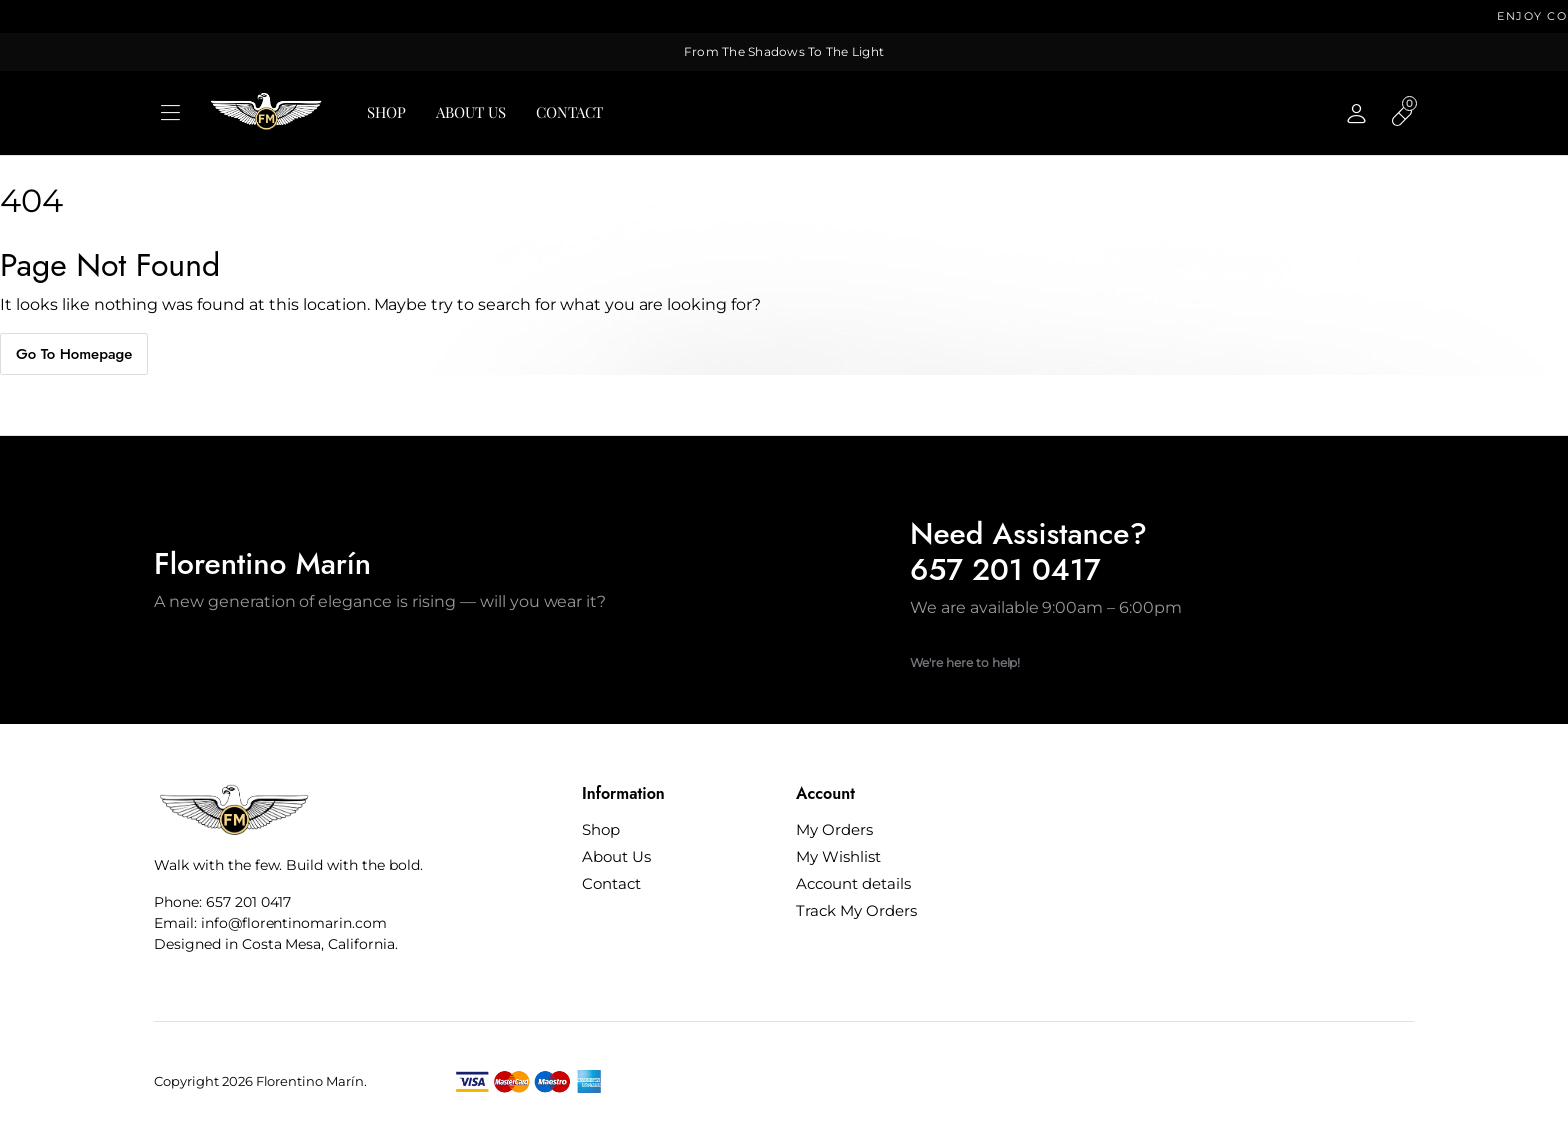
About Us (471, 112)
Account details (853, 883)
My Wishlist (838, 856)
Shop (386, 112)
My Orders (834, 829)
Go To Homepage (74, 354)
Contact (570, 112)
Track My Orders (856, 910)
